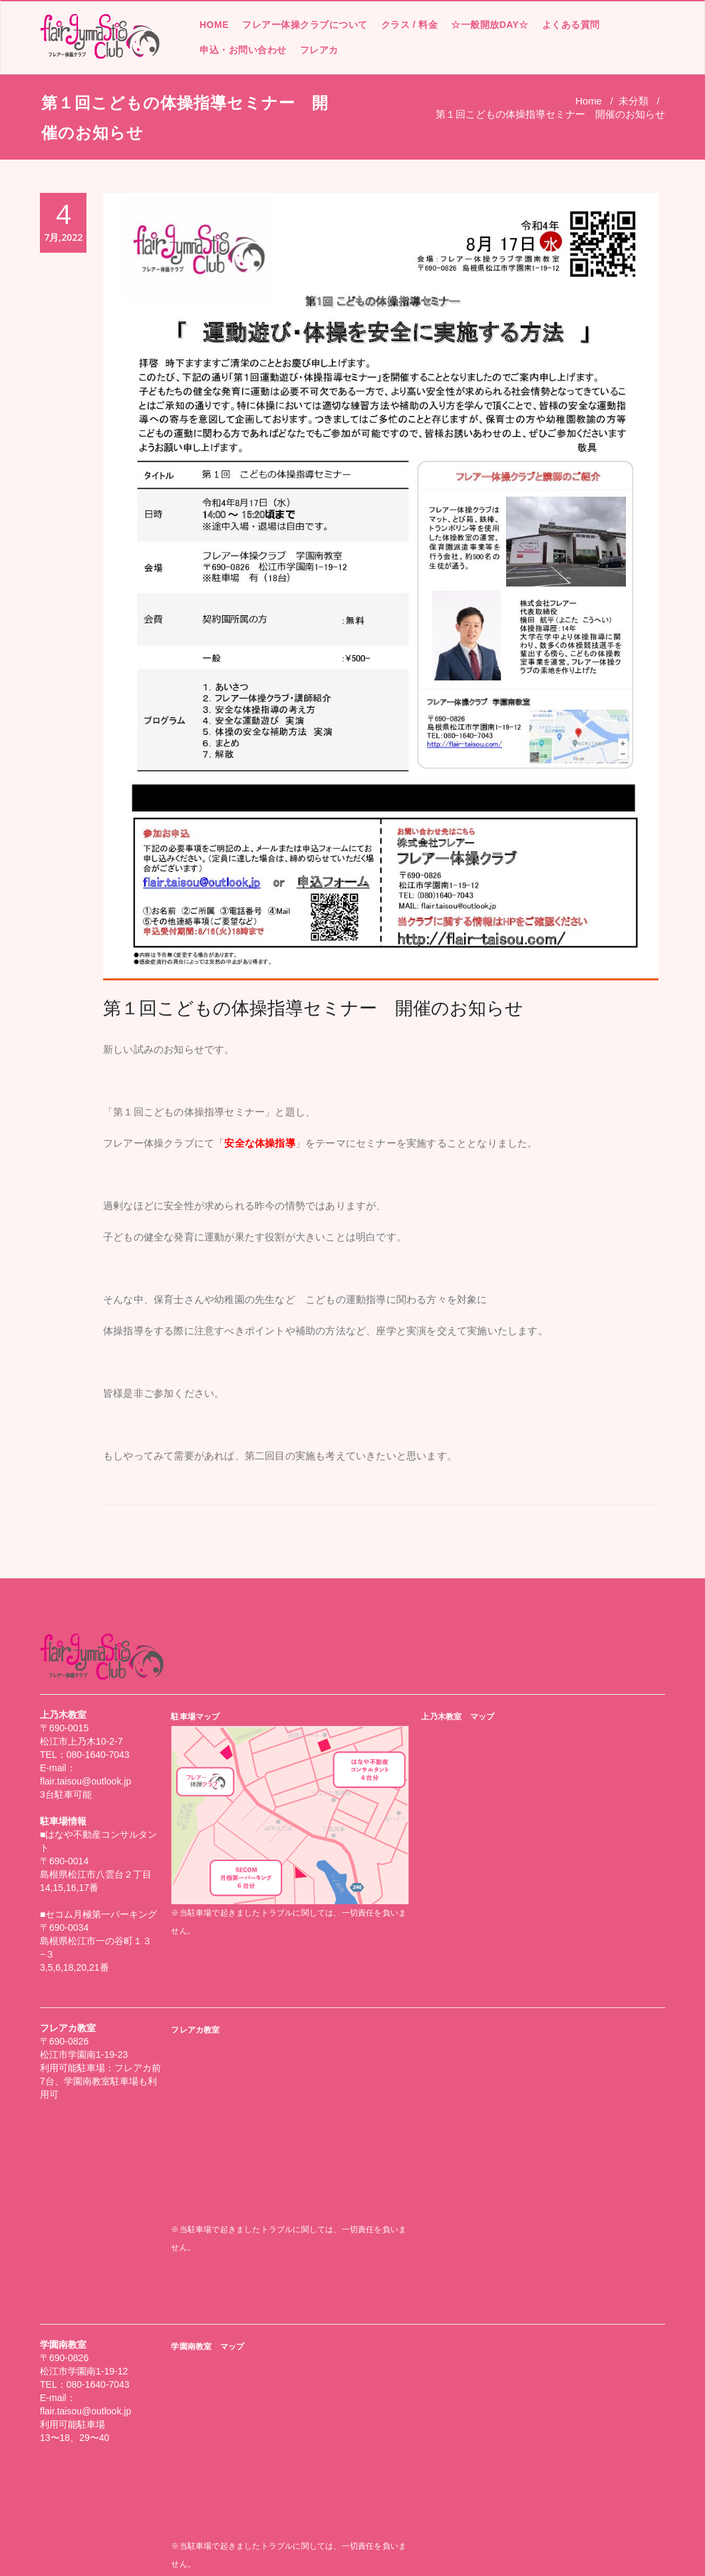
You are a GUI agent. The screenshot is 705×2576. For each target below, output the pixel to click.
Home (588, 100)
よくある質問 (571, 24)
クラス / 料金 (409, 24)
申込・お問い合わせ (243, 50)
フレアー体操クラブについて (305, 24)
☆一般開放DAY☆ (490, 24)
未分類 (633, 100)
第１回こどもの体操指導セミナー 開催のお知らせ (313, 1008)
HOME (214, 24)
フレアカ (319, 50)
